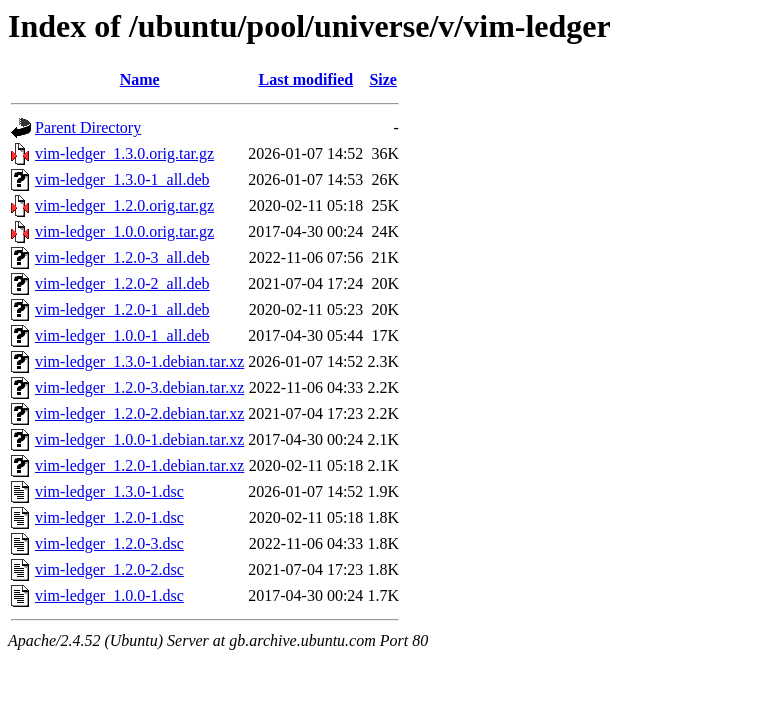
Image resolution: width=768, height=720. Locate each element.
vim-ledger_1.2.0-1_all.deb (122, 309)
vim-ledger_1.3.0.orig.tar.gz (124, 153)
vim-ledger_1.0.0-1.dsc (109, 595)
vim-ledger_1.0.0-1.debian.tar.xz (139, 439)
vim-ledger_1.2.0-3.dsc (109, 543)
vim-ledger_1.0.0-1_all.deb (122, 335)
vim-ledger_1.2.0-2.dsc (109, 569)
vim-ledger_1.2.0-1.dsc (109, 517)
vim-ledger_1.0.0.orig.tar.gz (124, 231)
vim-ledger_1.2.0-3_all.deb (122, 257)
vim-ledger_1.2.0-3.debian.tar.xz (139, 387)
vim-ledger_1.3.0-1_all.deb (122, 179)
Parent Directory (88, 127)
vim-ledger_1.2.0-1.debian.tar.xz (139, 465)
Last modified (305, 79)
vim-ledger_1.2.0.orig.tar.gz (124, 205)
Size (383, 79)
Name (140, 79)
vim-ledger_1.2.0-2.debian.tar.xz (139, 413)
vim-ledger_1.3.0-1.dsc (109, 491)
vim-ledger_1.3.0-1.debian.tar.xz (139, 361)
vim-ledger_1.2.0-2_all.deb (122, 283)
